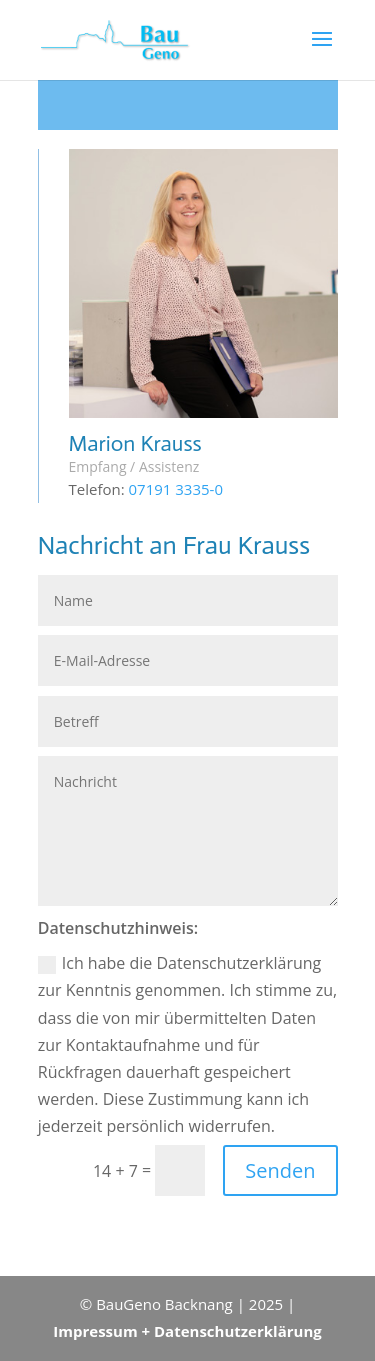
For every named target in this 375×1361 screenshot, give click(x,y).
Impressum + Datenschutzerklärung (187, 1331)
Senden (280, 1170)
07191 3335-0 (176, 489)
